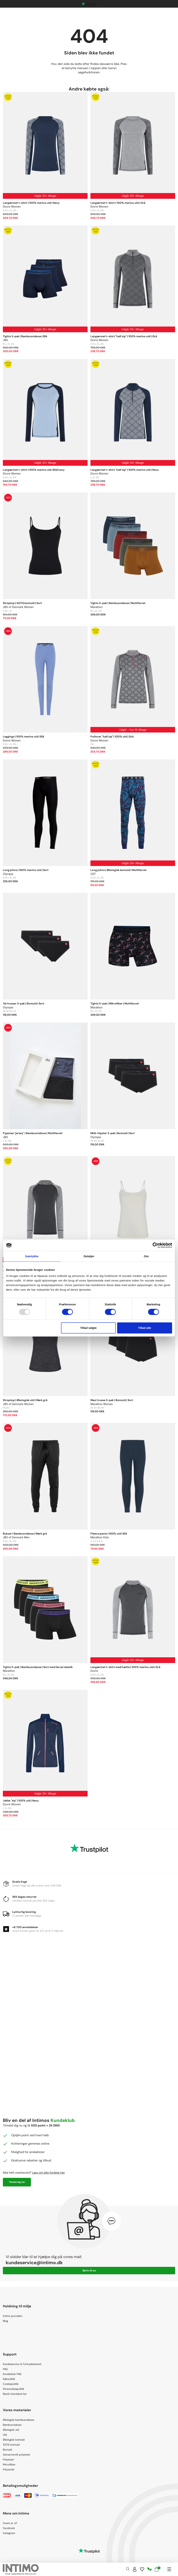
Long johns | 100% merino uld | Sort (25, 870)
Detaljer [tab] (89, 1256)
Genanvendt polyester (16, 2454)
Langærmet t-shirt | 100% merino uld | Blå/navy (33, 469)
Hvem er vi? (10, 2523)
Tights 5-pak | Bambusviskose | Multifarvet (117, 603)
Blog (5, 2321)
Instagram (9, 2533)
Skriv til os (89, 2270)
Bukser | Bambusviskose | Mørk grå (25, 1533)
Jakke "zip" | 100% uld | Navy (21, 1800)
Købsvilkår (9, 2379)
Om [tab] (146, 1256)
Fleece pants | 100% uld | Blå (108, 1533)
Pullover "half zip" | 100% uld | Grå (112, 736)
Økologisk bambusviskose (18, 2420)
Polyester (8, 2459)
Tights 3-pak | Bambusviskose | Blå (25, 336)
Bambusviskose (12, 2424)
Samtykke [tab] (32, 1256)
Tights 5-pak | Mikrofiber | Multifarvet (114, 1003)
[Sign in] (134, 2569)
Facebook (9, 2528)
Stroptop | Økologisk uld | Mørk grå (25, 1400)
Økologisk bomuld (14, 2439)
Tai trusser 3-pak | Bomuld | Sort (23, 1003)
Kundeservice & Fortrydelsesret (22, 2364)
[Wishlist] (142, 2569)
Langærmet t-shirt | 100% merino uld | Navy (31, 203)
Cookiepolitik (11, 2384)
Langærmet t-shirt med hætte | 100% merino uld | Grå (125, 1667)
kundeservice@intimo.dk (34, 2263)
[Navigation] (169, 2569)
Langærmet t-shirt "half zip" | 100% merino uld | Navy (124, 469)
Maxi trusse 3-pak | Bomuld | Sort (111, 1400)
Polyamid (8, 2469)
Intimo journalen (12, 2316)
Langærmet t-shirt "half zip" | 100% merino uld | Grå (123, 336)
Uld (5, 2434)
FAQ (5, 2369)
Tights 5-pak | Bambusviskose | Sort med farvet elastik (38, 1667)
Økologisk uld (11, 2429)
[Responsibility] (149, 2569)
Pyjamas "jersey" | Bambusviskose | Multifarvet (32, 1133)
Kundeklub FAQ (12, 2374)
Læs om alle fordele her (48, 2173)
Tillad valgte (88, 1327)
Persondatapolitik (13, 2389)
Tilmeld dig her (17, 2182)
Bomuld (7, 2449)
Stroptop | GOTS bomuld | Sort (22, 603)
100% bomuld (11, 2444)
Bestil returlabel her (15, 2394)
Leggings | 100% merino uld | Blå (23, 736)
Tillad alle (144, 1327)
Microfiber (9, 2464)
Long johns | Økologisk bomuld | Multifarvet (118, 870)
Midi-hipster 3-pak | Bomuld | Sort (112, 1133)
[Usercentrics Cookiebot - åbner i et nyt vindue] (155, 1245)
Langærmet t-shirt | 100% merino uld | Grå (117, 203)
